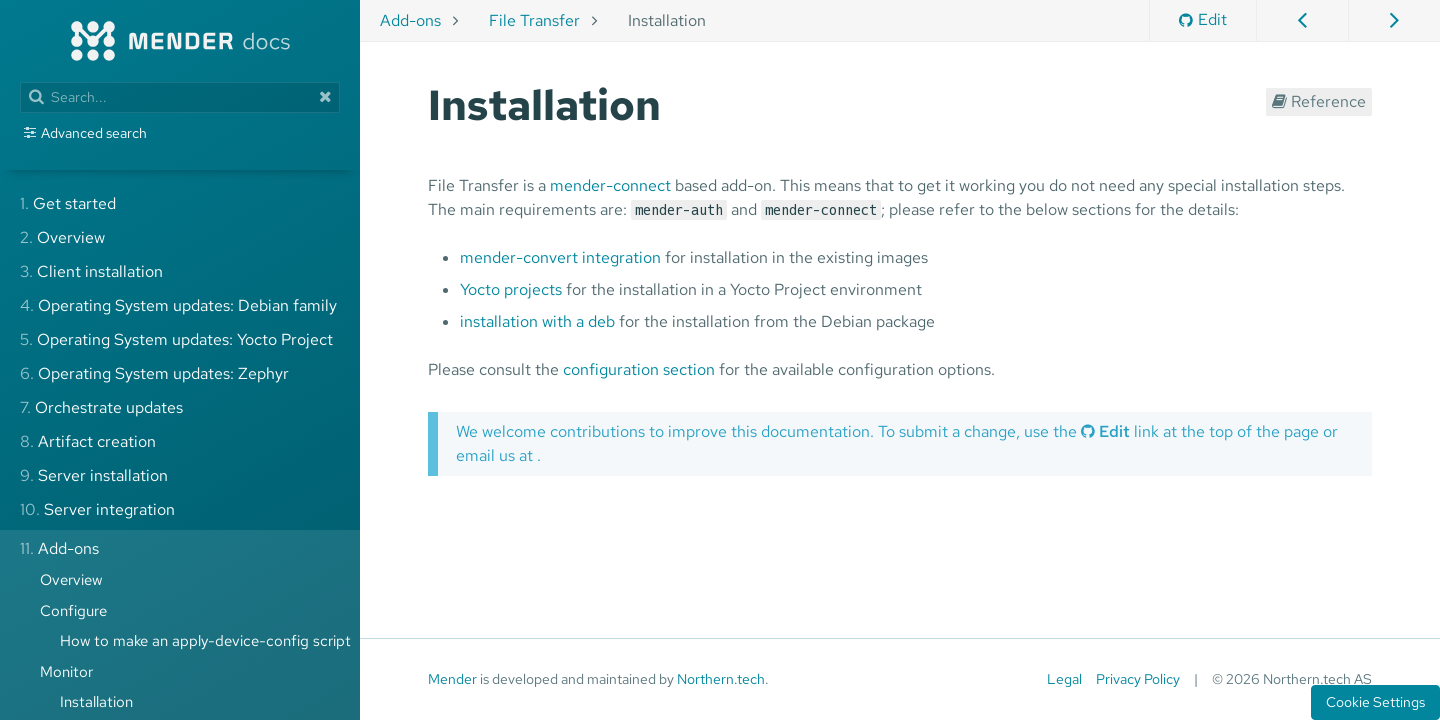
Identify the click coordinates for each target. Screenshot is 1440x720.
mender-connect (610, 185)
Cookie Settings (1375, 702)
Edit (1203, 19)
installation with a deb (537, 321)
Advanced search (94, 133)
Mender (452, 679)
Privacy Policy (1138, 679)
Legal (1064, 679)
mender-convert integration (560, 257)
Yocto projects (511, 289)
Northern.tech (721, 679)
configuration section (639, 369)
